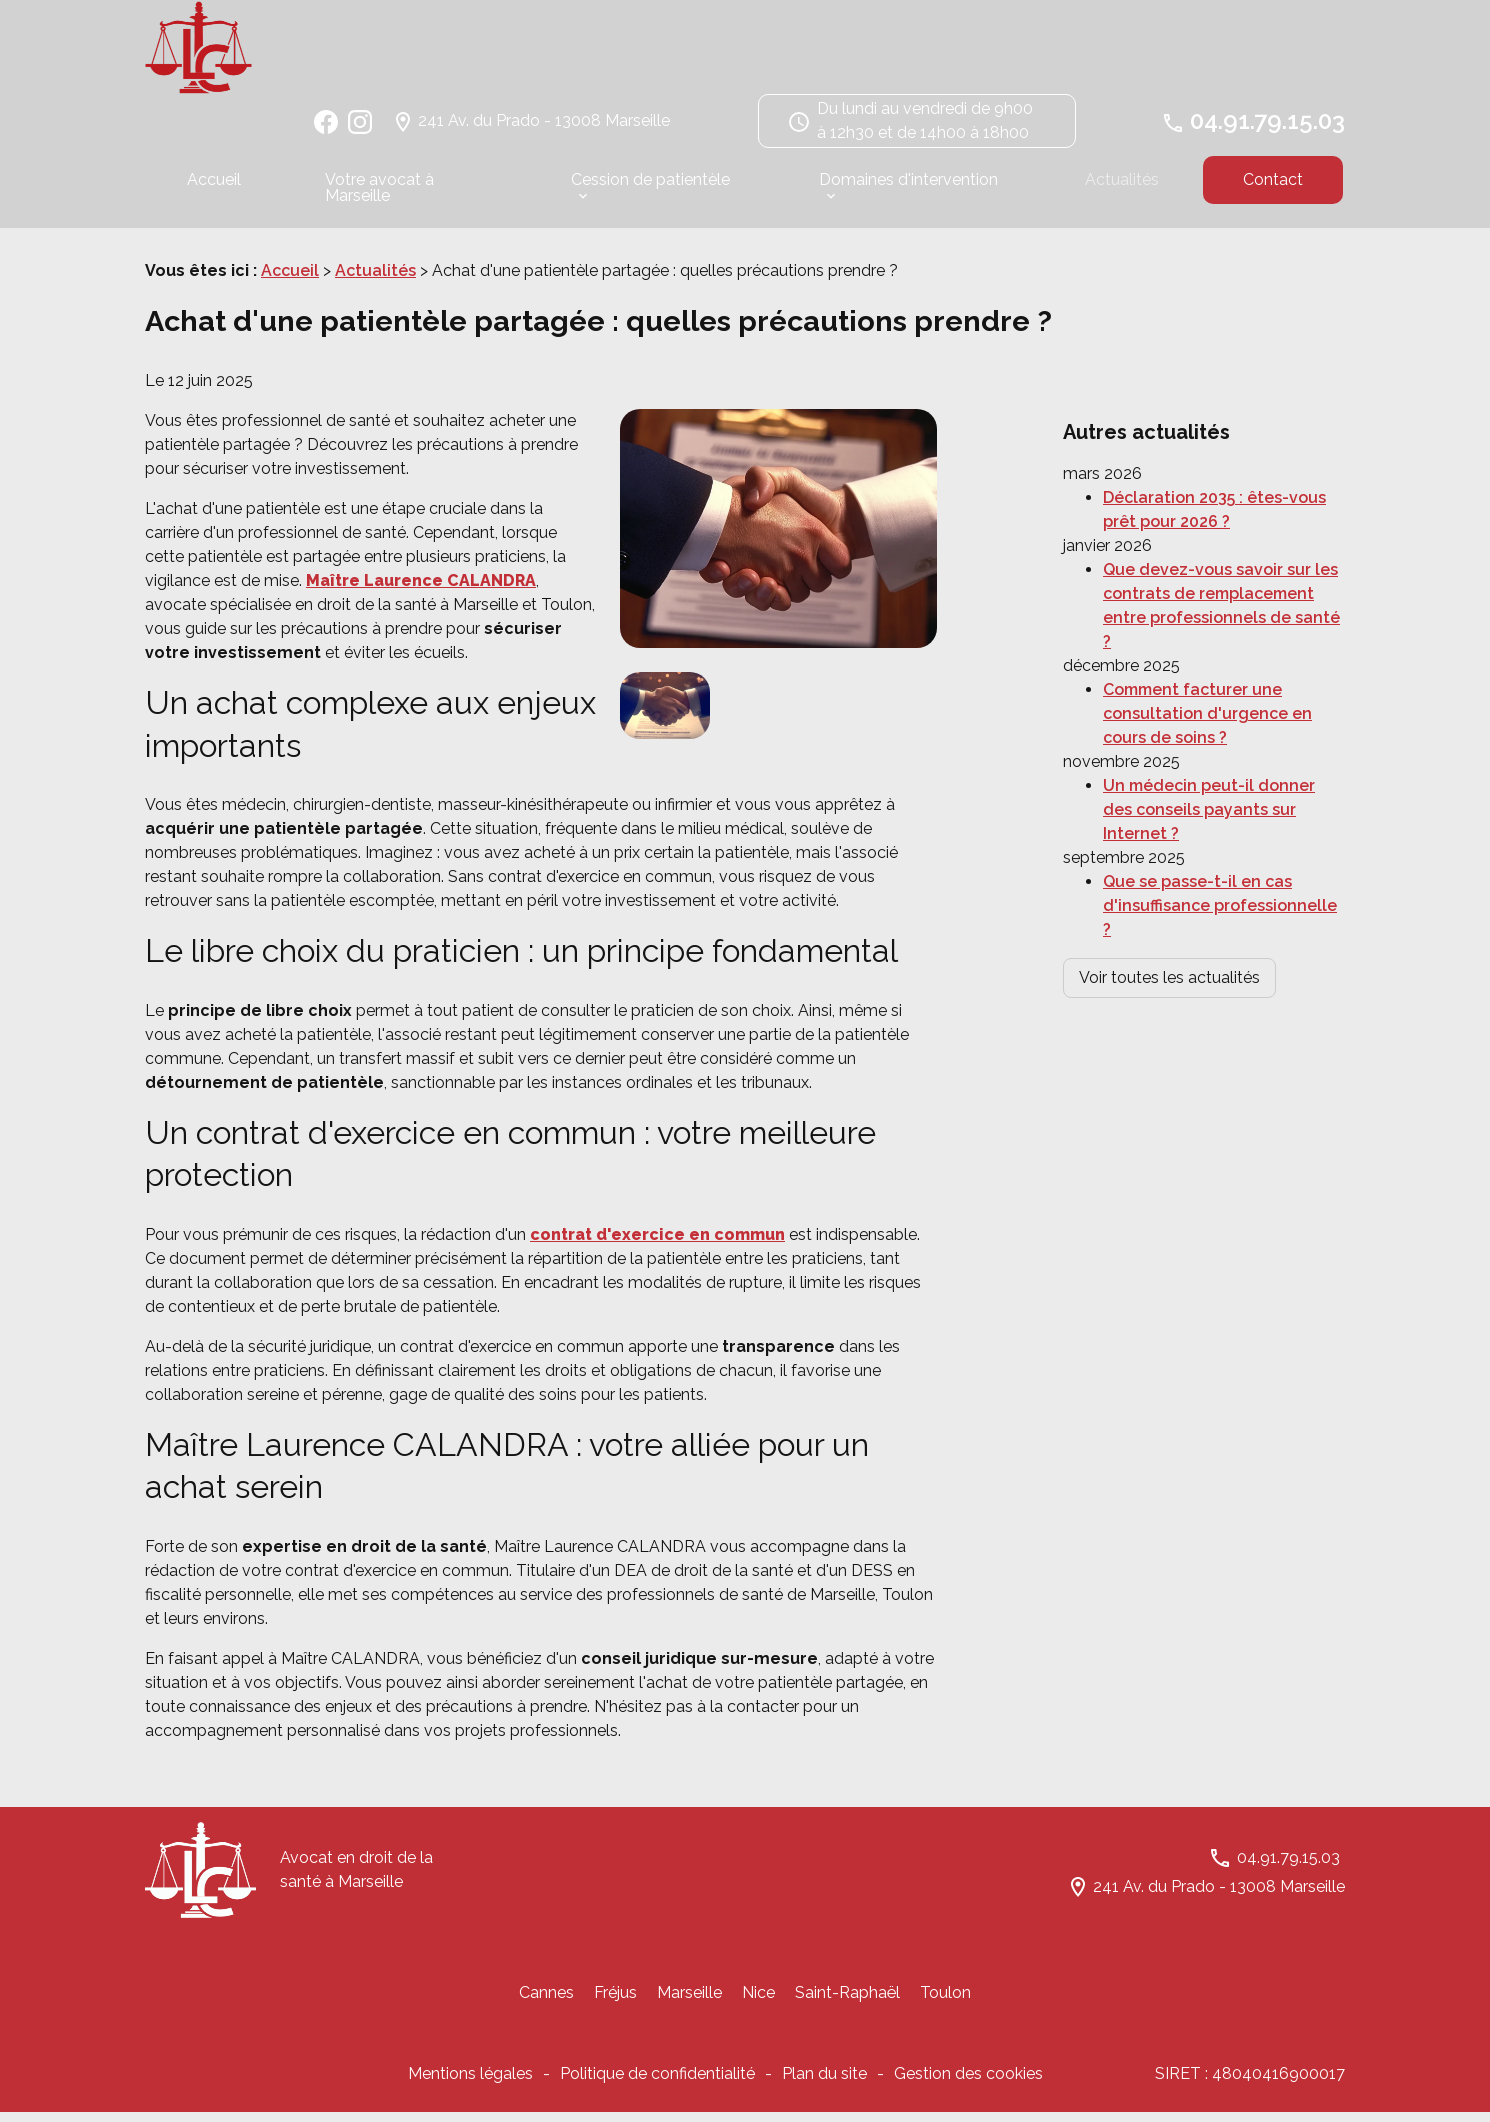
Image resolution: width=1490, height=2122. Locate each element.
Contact (1273, 188)
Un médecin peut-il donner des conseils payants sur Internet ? (1209, 769)
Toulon (945, 2002)
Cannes (546, 2002)
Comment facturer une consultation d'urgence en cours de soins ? (1207, 673)
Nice (758, 2002)
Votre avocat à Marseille (379, 196)
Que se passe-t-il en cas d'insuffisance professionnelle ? (1220, 865)
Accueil (214, 188)
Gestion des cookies (968, 2083)
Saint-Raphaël (847, 2002)
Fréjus (615, 2002)
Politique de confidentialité (657, 2083)
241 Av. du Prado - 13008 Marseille (544, 129)
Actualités (1122, 188)
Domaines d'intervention (908, 188)
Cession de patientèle (650, 188)
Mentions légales (470, 2083)
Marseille (689, 2002)
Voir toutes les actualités (1169, 937)
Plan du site (824, 2083)
